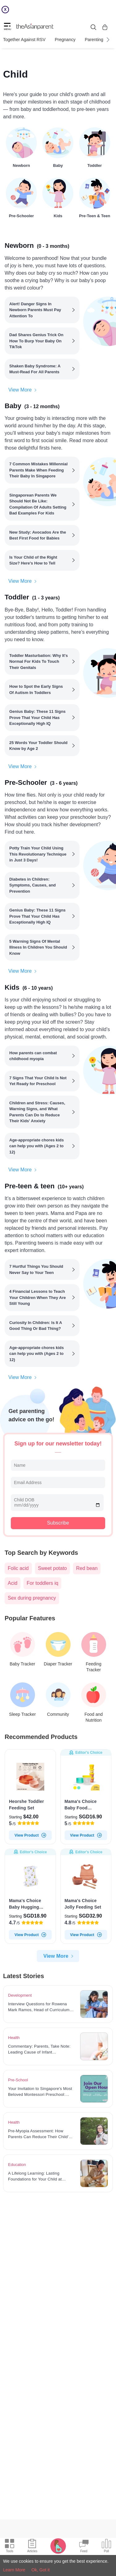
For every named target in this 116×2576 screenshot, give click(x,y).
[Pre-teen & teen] (94, 197)
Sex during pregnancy (32, 1598)
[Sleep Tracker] (22, 1699)
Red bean (86, 1568)
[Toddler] (94, 146)
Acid (12, 1583)
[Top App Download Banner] (58, 10)
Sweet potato (52, 1568)
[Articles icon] (32, 2547)
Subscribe (58, 1522)
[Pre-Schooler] (21, 197)
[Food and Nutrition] (93, 1702)
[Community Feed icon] (84, 2547)
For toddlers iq (42, 1583)
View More (23, 389)
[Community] (58, 1699)
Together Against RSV (24, 39)
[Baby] (58, 146)
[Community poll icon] (106, 2547)
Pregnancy (65, 39)
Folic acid (18, 1568)
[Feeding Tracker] (93, 1652)
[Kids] (58, 197)
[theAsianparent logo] (35, 27)
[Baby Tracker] (22, 1649)
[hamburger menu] (7, 27)
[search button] (93, 27)
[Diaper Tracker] (58, 1649)
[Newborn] (21, 146)
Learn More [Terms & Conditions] (14, 2569)
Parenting (94, 39)
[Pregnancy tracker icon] (58, 2546)
